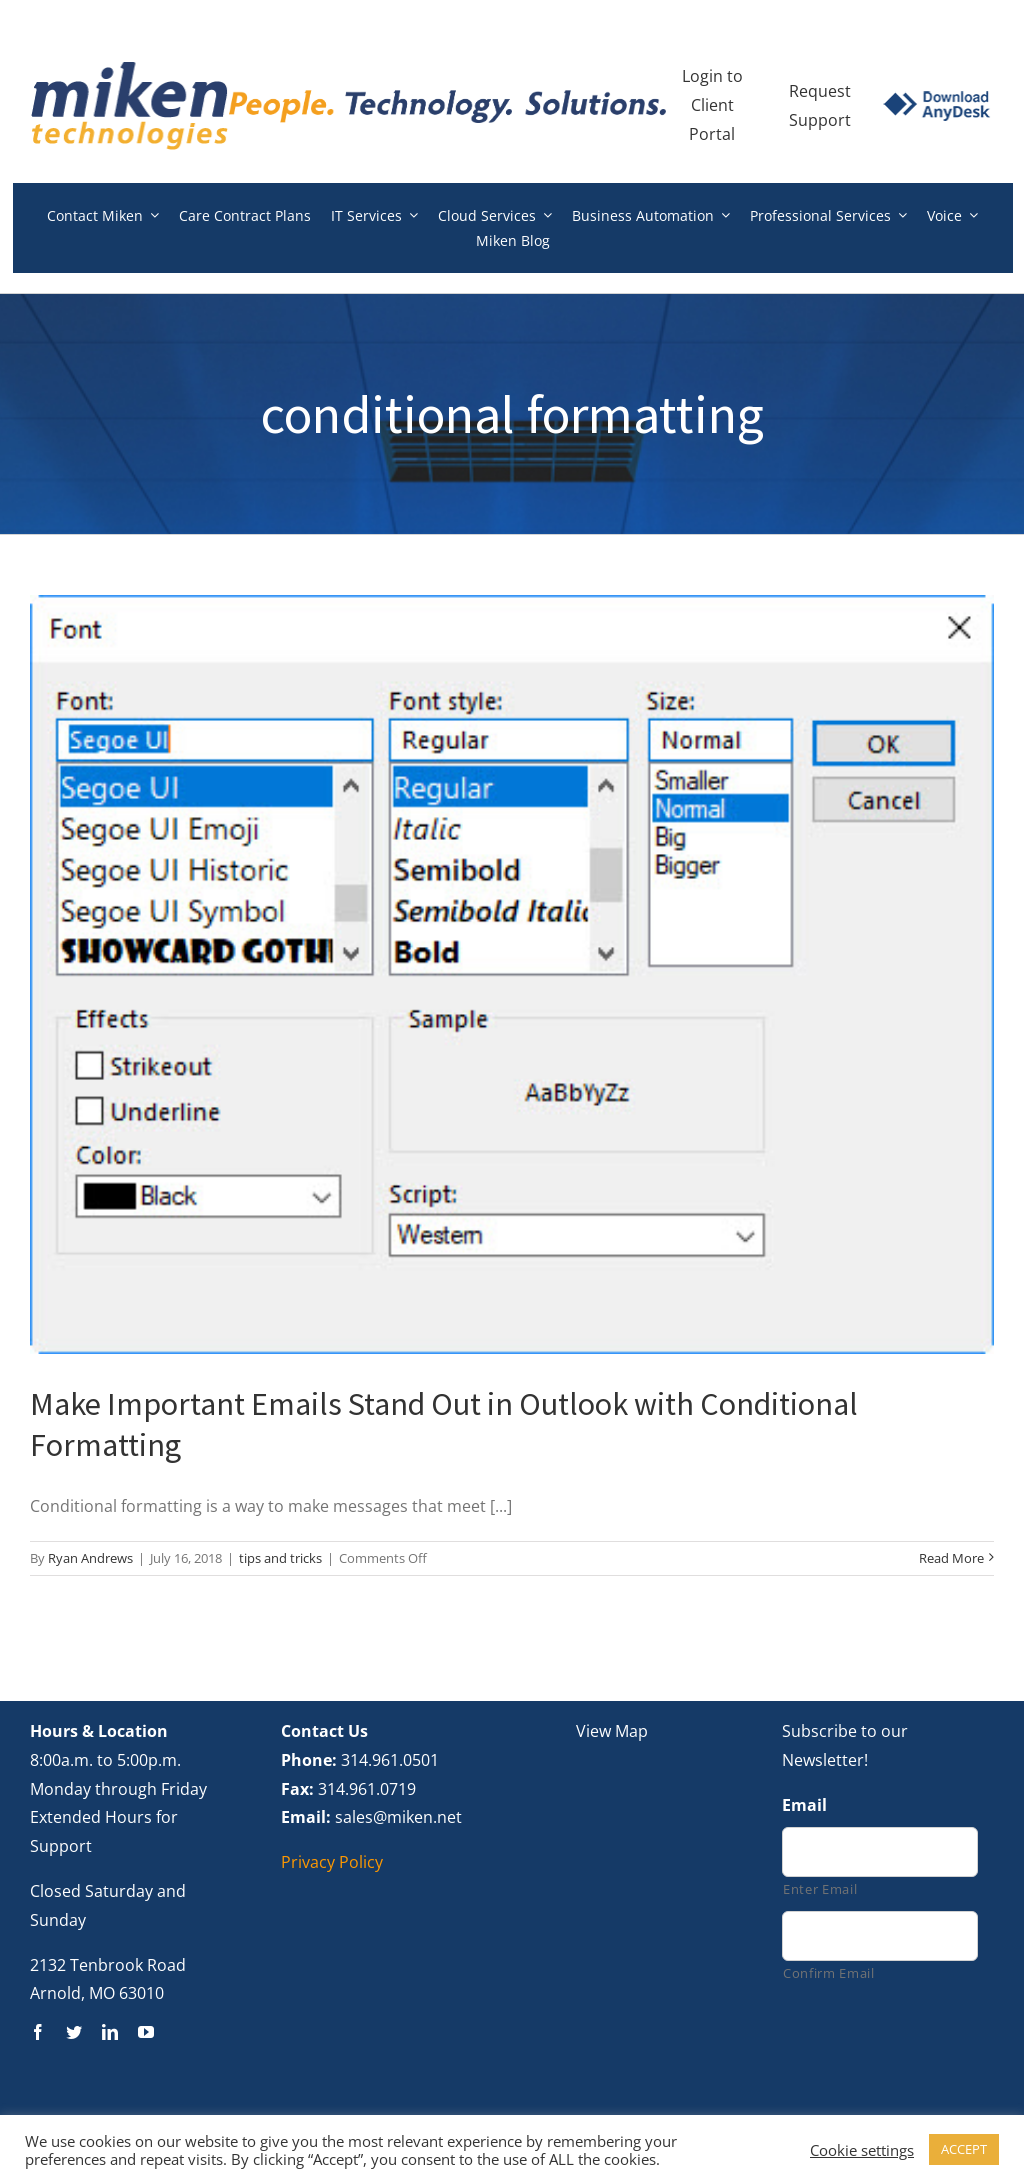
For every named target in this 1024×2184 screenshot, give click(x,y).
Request (820, 91)
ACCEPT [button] (964, 2149)
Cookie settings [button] (862, 2150)
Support (820, 120)
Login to (712, 76)
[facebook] (38, 2032)
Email (804, 1805)
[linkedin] (110, 2032)
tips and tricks (280, 1558)
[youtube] (146, 2032)
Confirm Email (829, 1973)
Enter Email (820, 1889)
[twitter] (74, 2032)
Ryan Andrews (90, 1558)
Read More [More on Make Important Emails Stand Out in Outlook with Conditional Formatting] (951, 1558)
